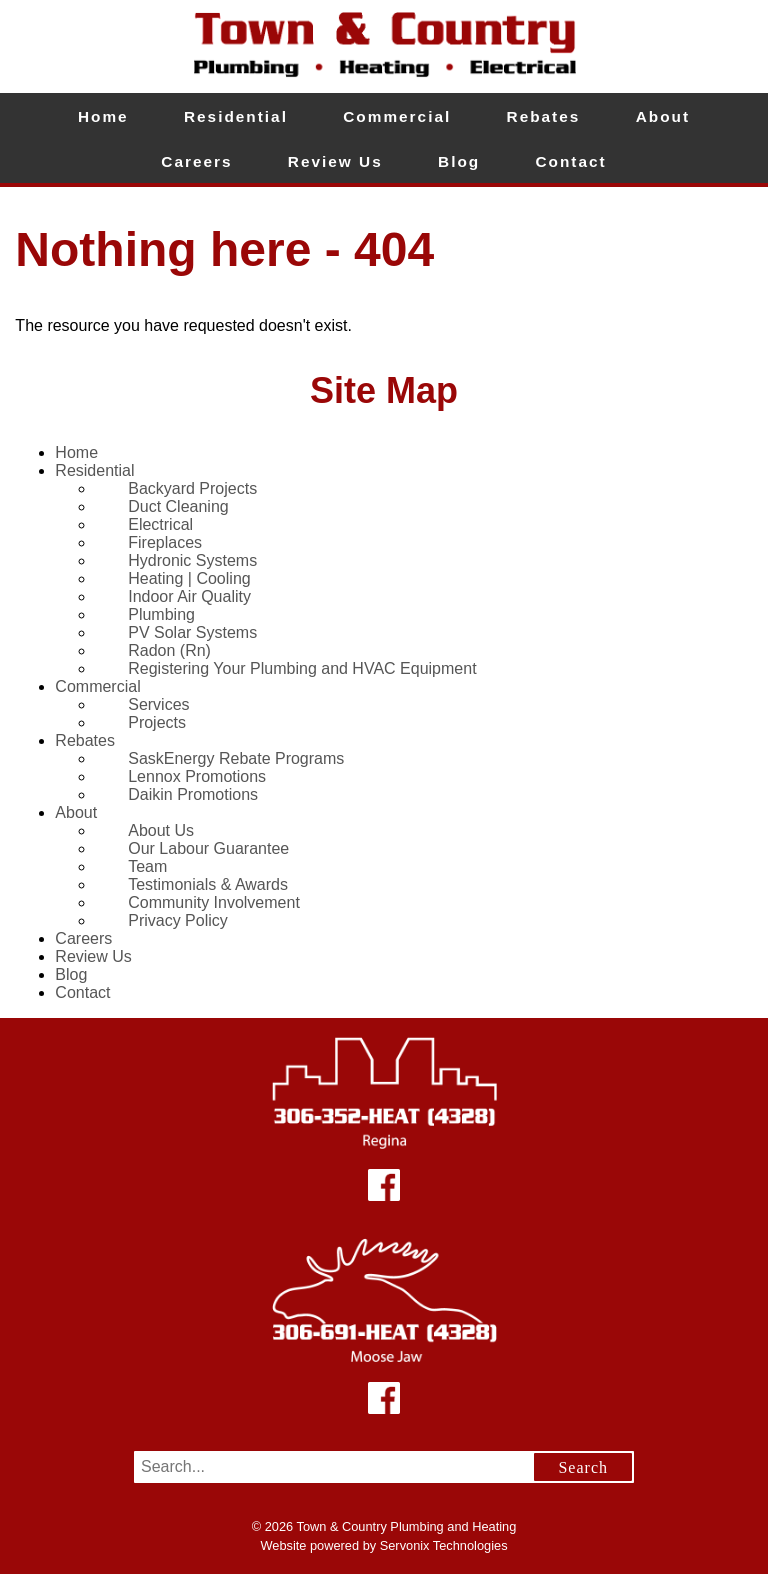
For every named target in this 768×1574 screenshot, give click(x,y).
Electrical (160, 524)
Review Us (335, 161)
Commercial (397, 116)
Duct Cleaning (178, 506)
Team (147, 866)
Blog (459, 161)
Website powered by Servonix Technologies (383, 1545)
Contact (571, 161)
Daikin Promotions (193, 794)
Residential (236, 116)
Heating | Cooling (189, 578)
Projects (157, 722)
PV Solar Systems (192, 632)
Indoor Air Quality (189, 596)
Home (103, 116)
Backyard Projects (192, 488)
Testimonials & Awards (208, 884)
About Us (161, 830)
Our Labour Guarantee (208, 848)
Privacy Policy (178, 920)
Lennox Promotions (197, 776)
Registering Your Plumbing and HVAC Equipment (302, 668)
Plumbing (161, 614)
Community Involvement (214, 902)
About (663, 116)
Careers (196, 161)
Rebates (544, 116)
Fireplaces (165, 542)
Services (158, 704)
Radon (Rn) (169, 650)
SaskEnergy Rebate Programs (236, 758)
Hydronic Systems (192, 560)
